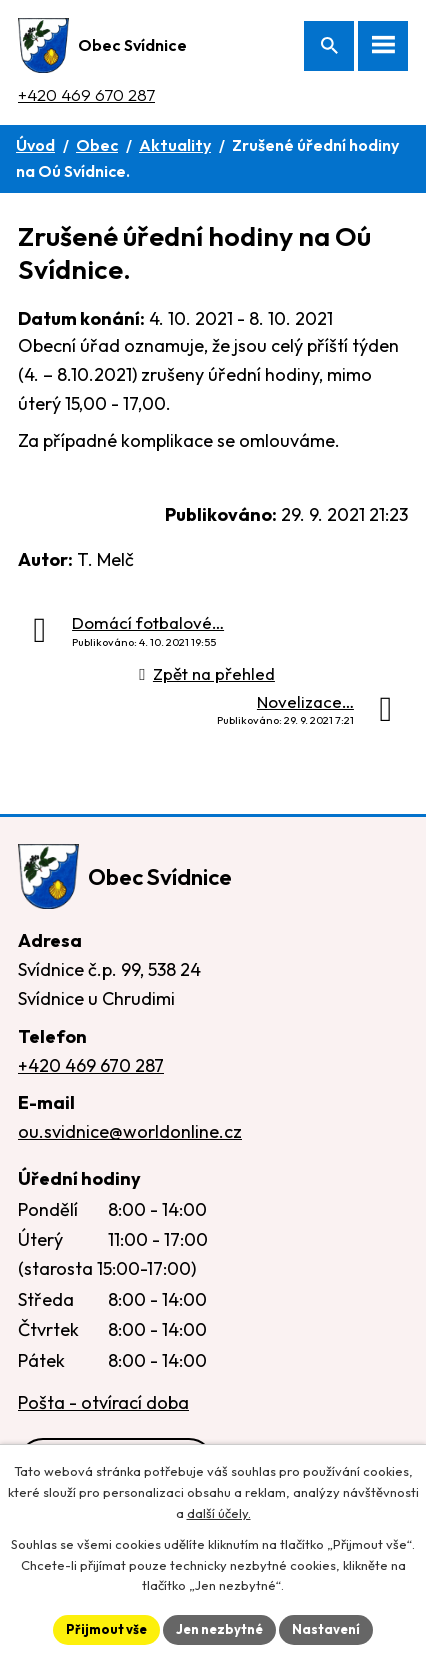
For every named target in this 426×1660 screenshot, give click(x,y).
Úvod (35, 145)
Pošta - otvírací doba (103, 1402)
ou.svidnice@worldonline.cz (130, 1131)
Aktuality (175, 145)
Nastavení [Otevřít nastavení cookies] (326, 1629)
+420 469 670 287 (86, 94)
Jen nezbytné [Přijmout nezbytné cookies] (219, 1629)
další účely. (219, 1513)
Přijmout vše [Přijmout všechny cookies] (106, 1629)
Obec (97, 145)
